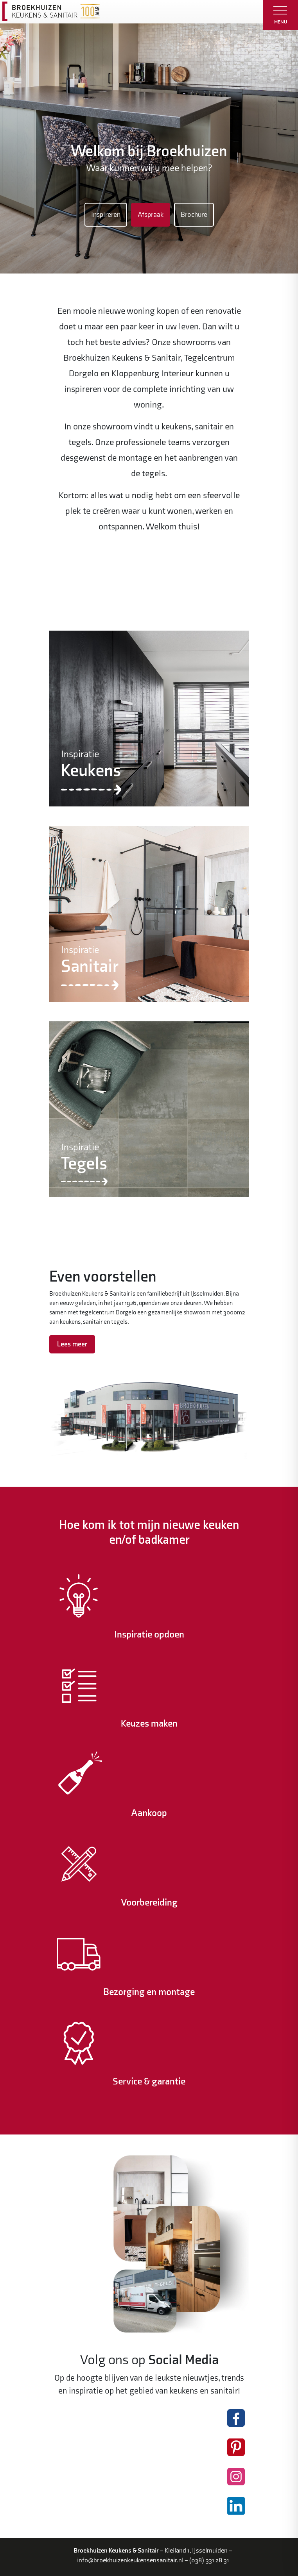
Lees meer (72, 1344)
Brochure (194, 215)
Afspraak (150, 215)
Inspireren (105, 215)
